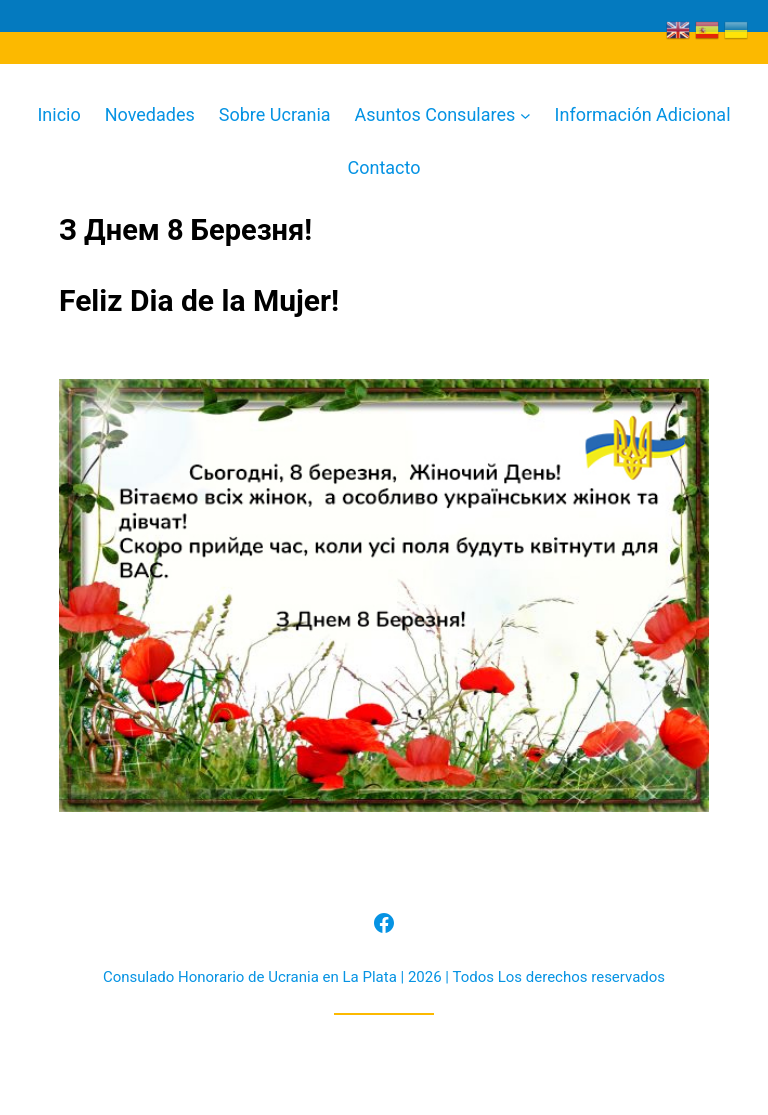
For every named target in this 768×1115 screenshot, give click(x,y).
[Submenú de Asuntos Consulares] (525, 115)
